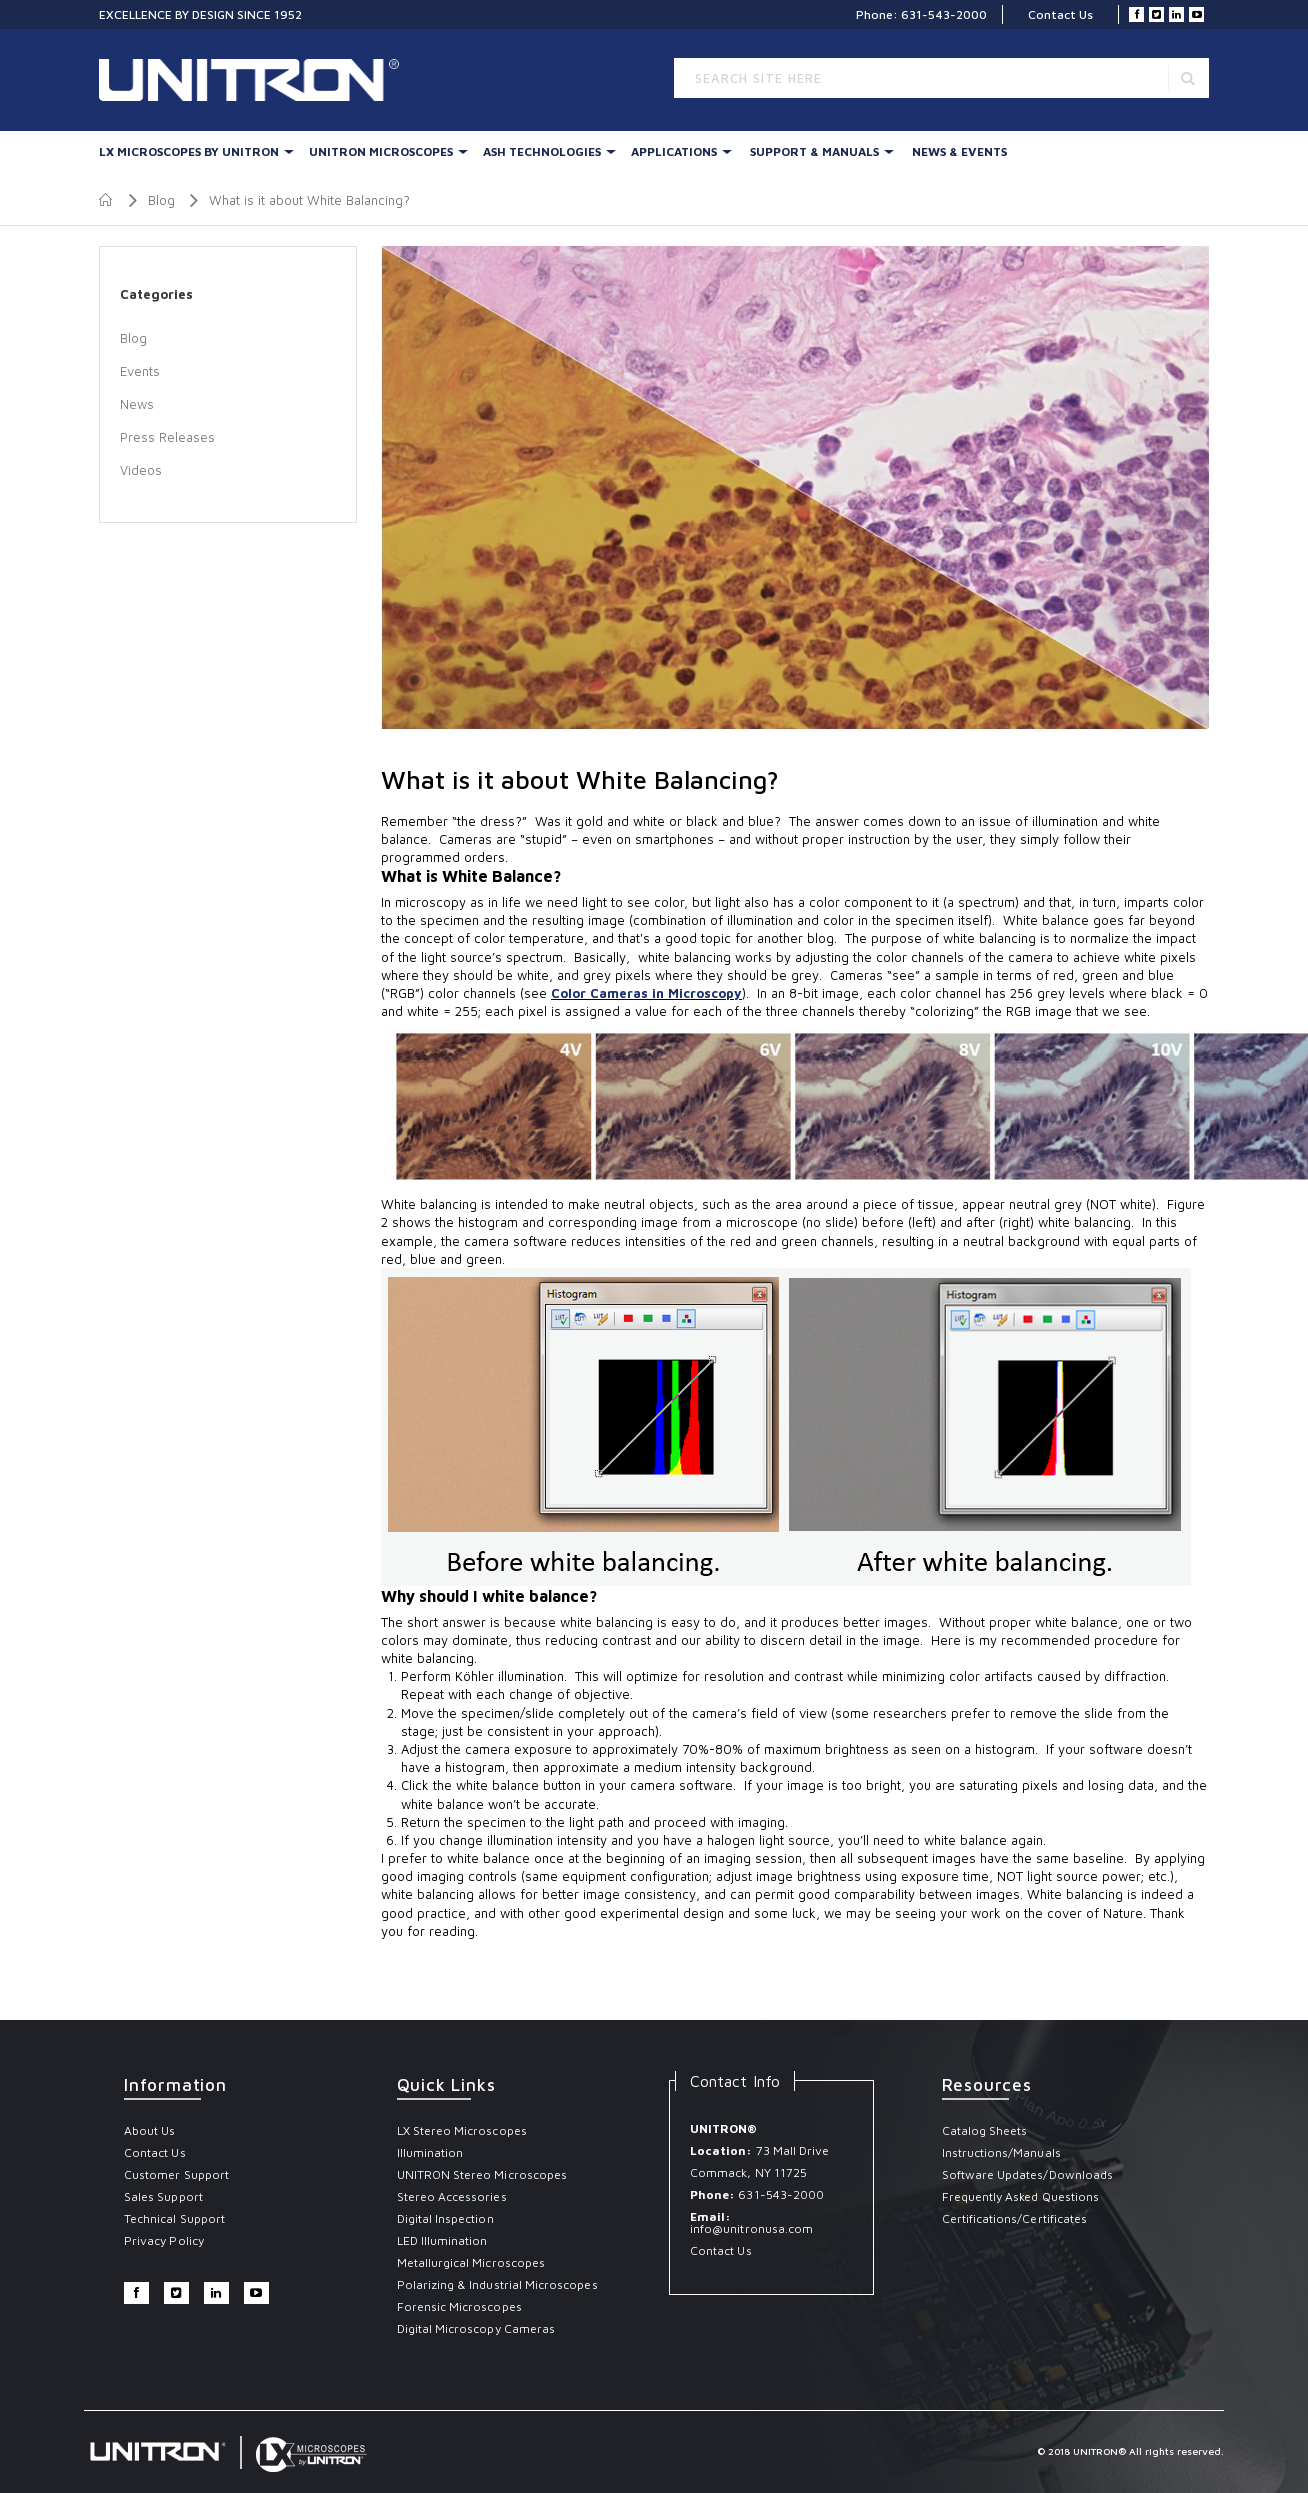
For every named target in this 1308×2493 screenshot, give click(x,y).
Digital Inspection (445, 2218)
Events (140, 371)
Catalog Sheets (985, 2130)
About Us (149, 2130)
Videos (141, 470)
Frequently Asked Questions (1021, 2196)
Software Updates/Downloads (1028, 2174)
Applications (674, 151)
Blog (161, 200)
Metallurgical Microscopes (471, 2262)
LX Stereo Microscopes (462, 2130)
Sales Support (163, 2196)
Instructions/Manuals (1001, 2152)
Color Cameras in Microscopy (646, 993)
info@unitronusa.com (751, 2228)
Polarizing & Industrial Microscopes (497, 2284)
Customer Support (176, 2174)
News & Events (959, 151)
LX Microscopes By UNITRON (189, 151)
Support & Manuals (814, 151)
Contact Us (1060, 14)
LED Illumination (442, 2240)
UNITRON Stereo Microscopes (482, 2174)
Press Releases (167, 437)
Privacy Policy (164, 2240)
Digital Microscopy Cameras (476, 2328)
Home (106, 200)
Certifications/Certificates (1015, 2218)
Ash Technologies (542, 151)
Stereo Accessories (452, 2196)
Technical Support (174, 2218)
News (137, 404)
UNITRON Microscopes (381, 151)
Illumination (430, 2152)
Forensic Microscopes (459, 2306)
